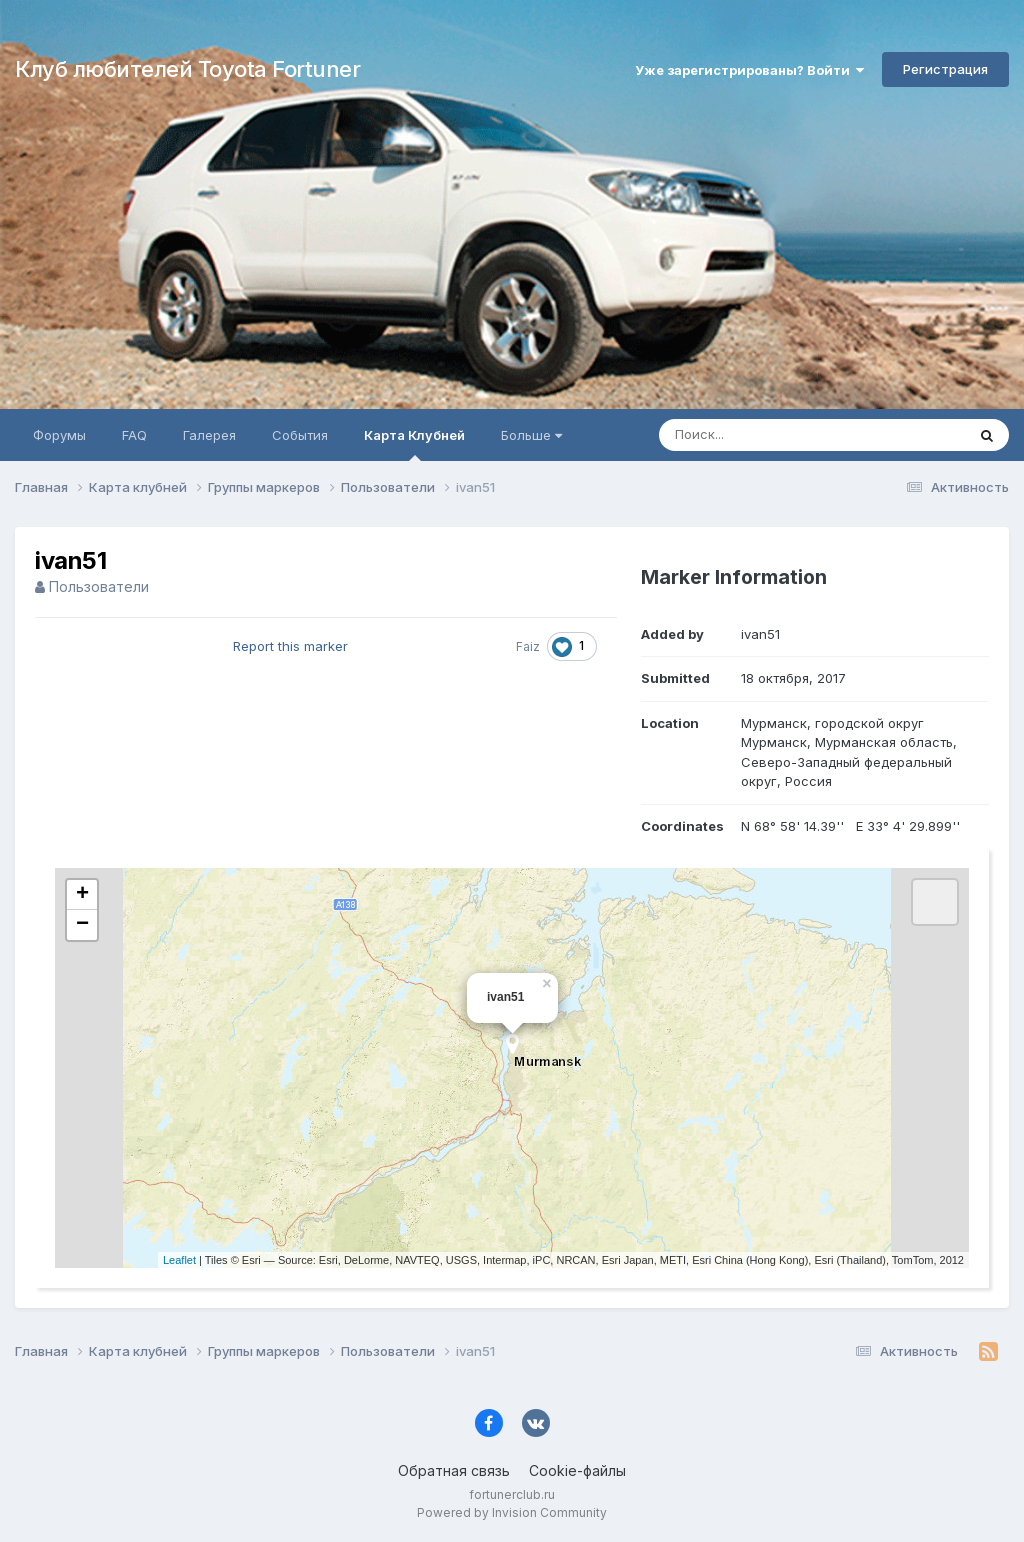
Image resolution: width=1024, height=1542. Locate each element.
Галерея (209, 435)
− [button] (82, 925)
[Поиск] (774, 435)
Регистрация (945, 69)
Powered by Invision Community (512, 1512)
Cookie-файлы (577, 1470)
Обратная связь (454, 1470)
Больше (531, 435)
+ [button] (82, 895)
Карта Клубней (414, 444)
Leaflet (179, 1260)
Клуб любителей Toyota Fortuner (187, 69)
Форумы (59, 435)
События (300, 435)
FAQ (134, 435)
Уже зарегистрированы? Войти (749, 70)
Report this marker (290, 646)
